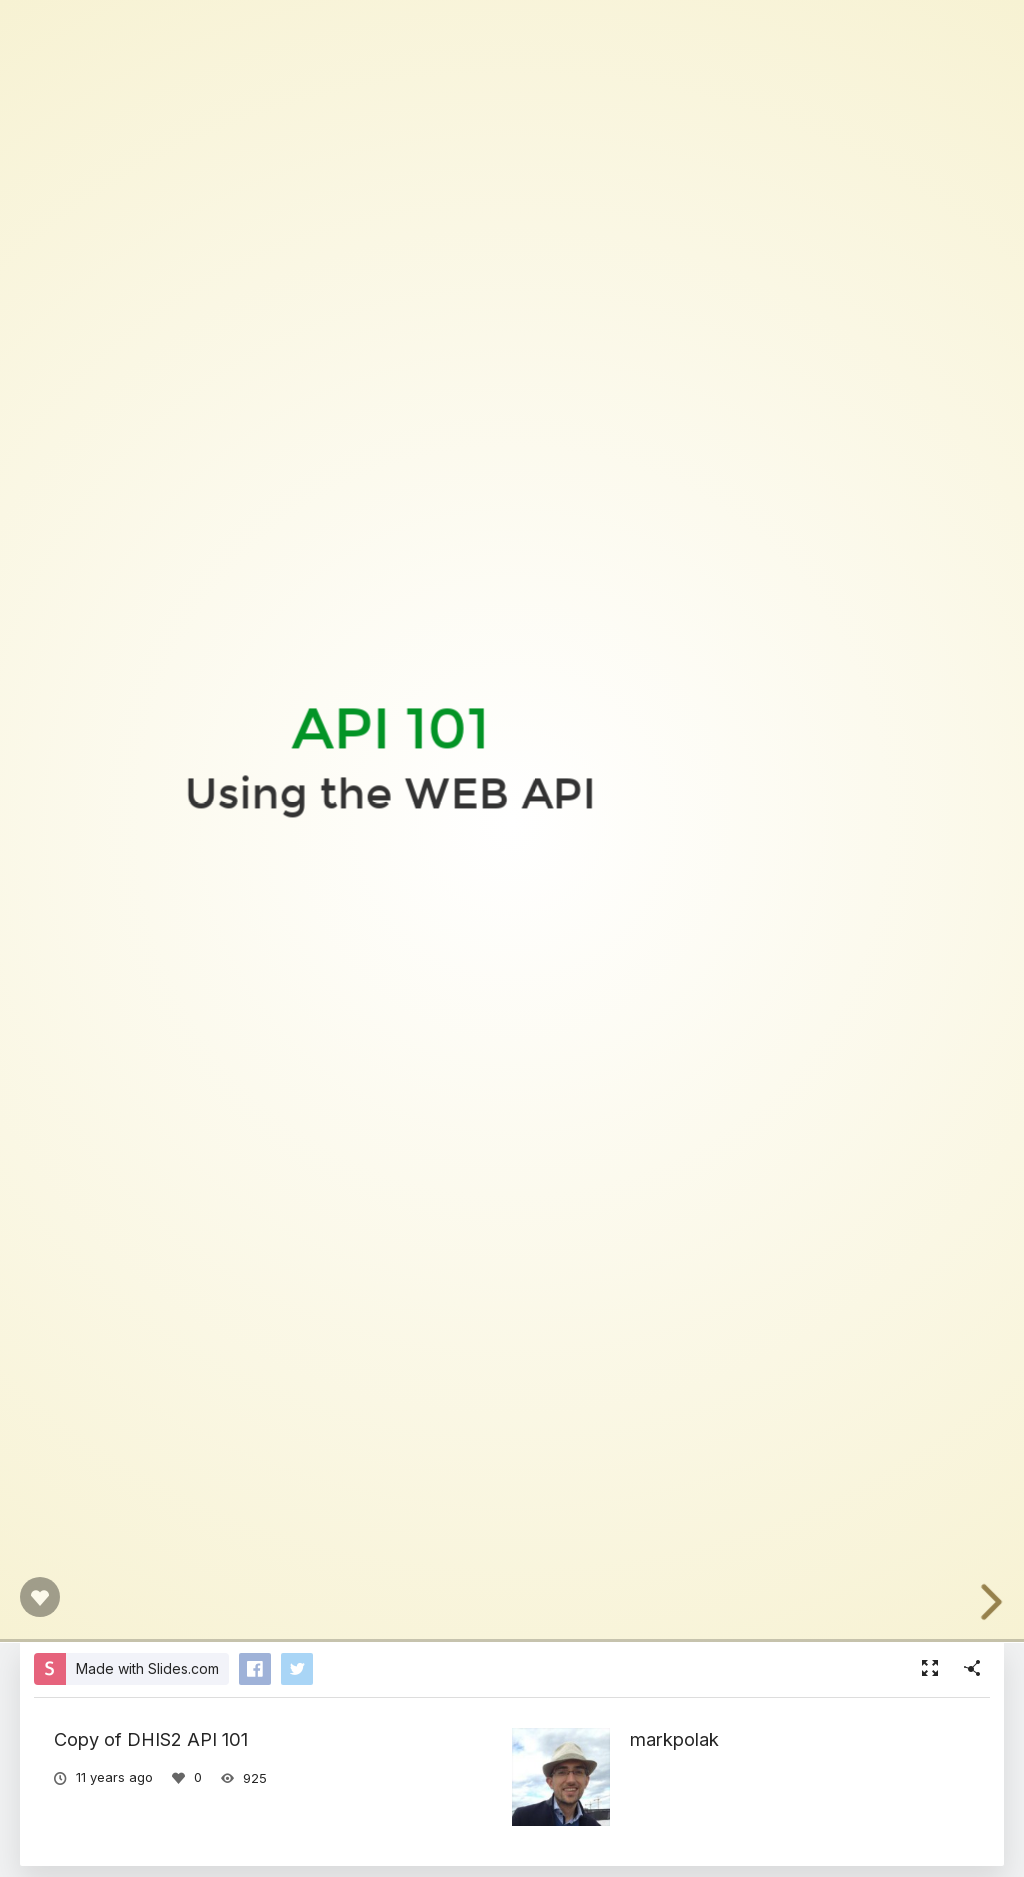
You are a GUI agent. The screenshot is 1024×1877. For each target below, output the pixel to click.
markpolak (674, 1739)
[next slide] (1003, 1602)
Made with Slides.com (147, 1668)
